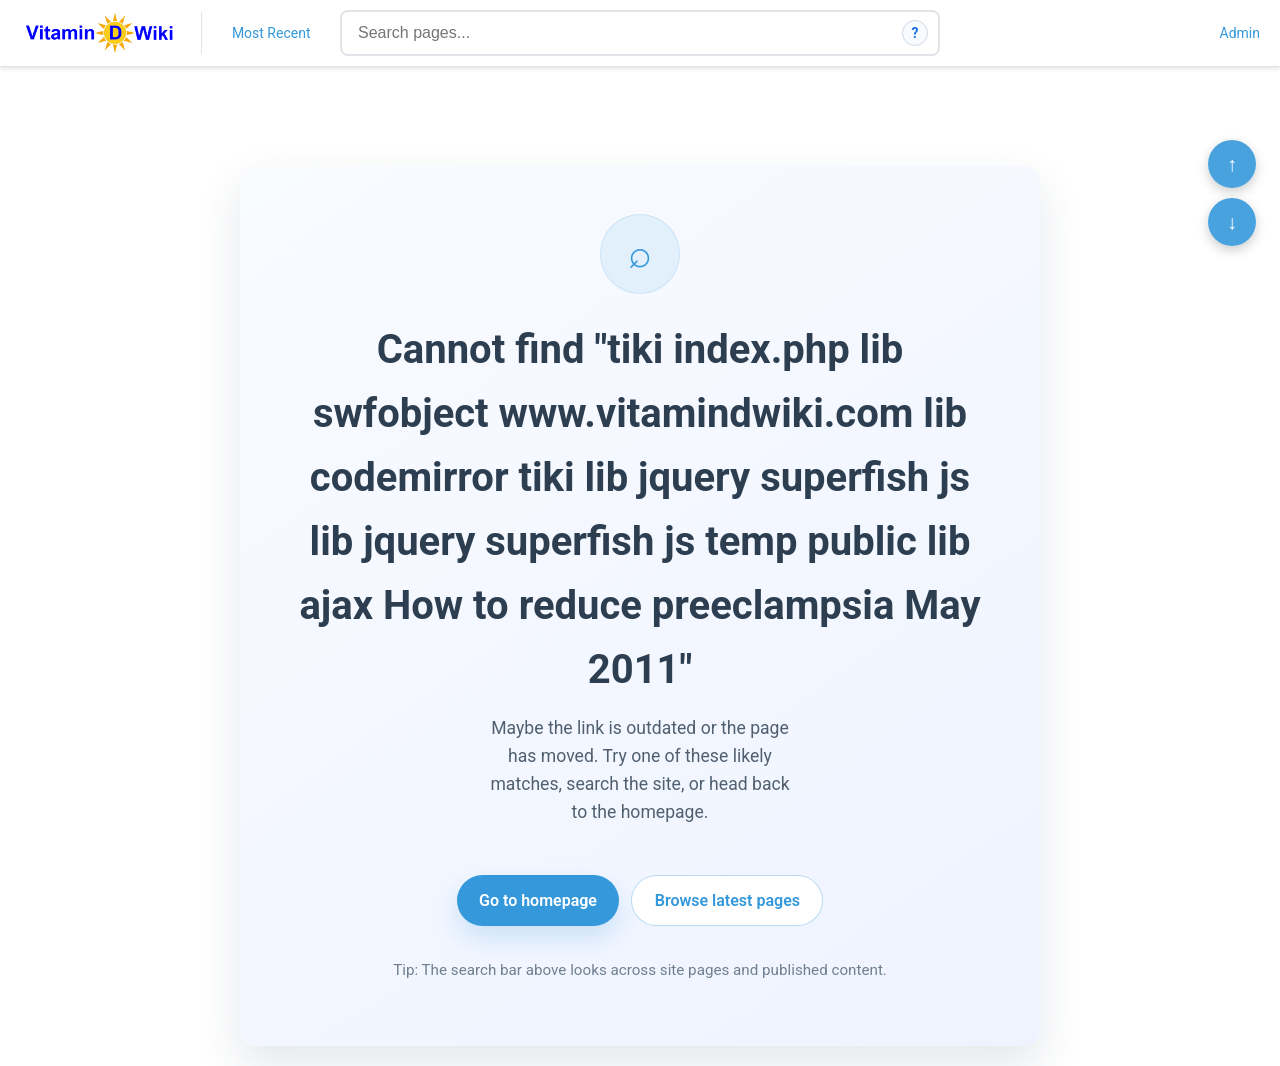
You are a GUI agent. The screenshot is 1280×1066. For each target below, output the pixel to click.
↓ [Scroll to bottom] (1232, 222)
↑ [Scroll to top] (1232, 164)
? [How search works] (915, 33)
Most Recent (271, 33)
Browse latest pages (727, 900)
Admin (1240, 33)
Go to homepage (538, 900)
